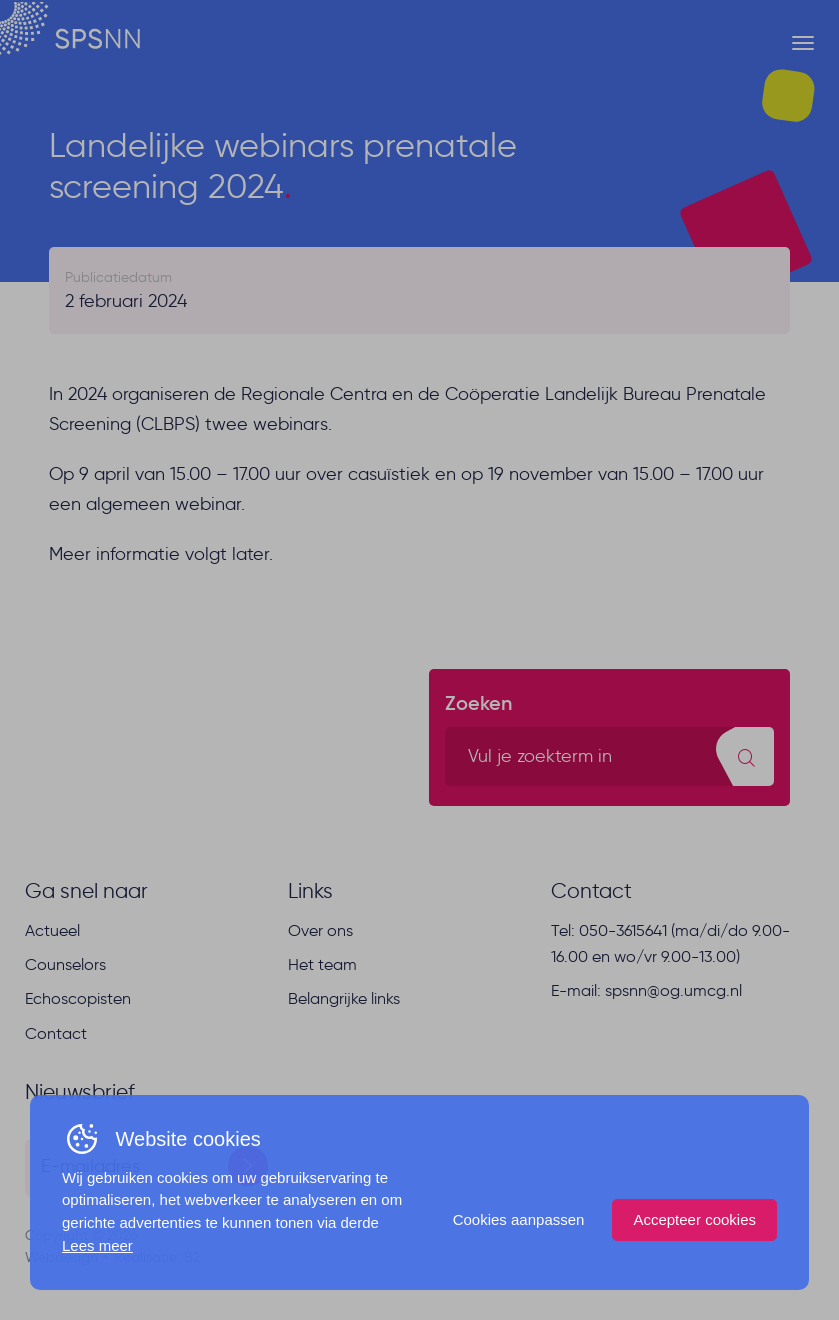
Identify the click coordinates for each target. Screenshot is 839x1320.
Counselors (65, 964)
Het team (322, 964)
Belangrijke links (344, 998)
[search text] (609, 756)
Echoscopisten (78, 998)
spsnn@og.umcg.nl (673, 990)
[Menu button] (803, 43)
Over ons (320, 930)
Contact (56, 1033)
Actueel (52, 930)
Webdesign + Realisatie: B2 (112, 1257)
